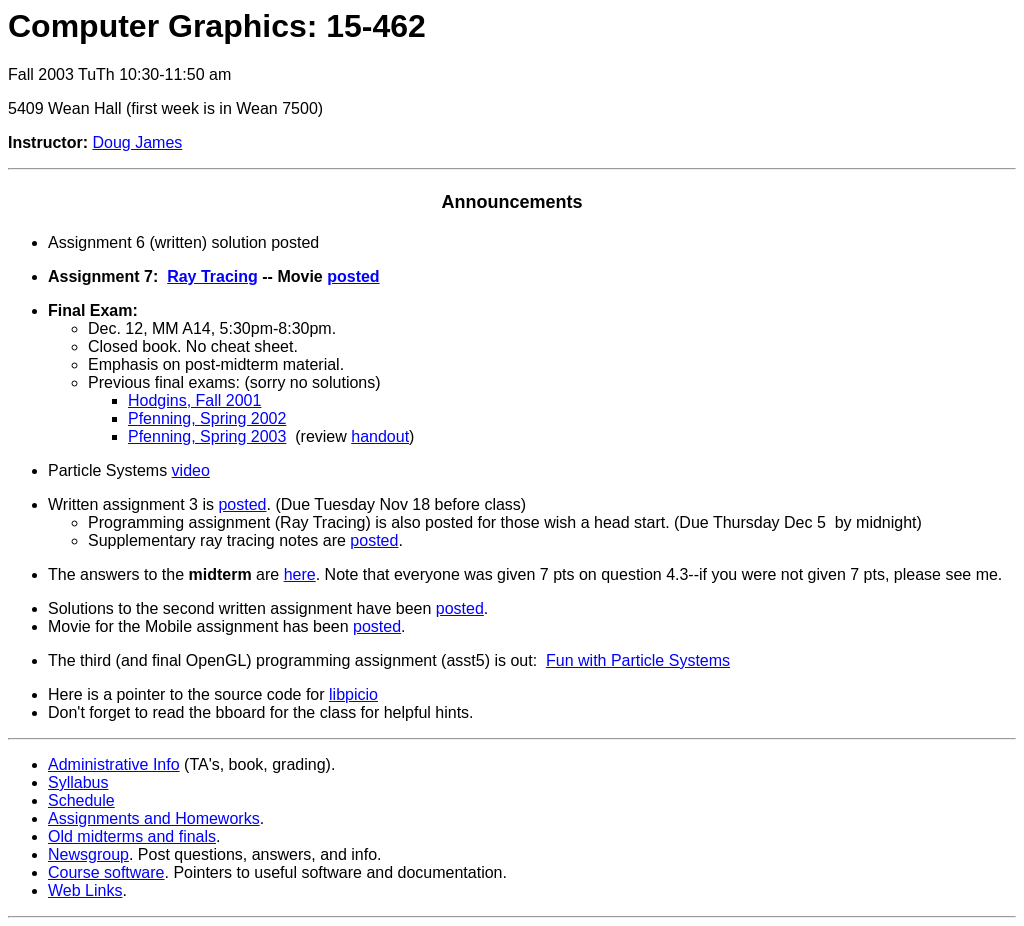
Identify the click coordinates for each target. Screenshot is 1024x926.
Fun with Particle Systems (638, 660)
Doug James (137, 142)
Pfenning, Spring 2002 (207, 418)
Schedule (81, 800)
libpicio (353, 694)
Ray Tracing (212, 276)
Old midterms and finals (132, 836)
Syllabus (78, 782)
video (191, 470)
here (300, 574)
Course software (106, 872)
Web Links (85, 890)
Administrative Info (114, 764)
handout (380, 436)
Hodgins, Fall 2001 (194, 400)
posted (353, 276)
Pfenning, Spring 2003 (207, 436)
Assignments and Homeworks (154, 818)
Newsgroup (88, 854)
